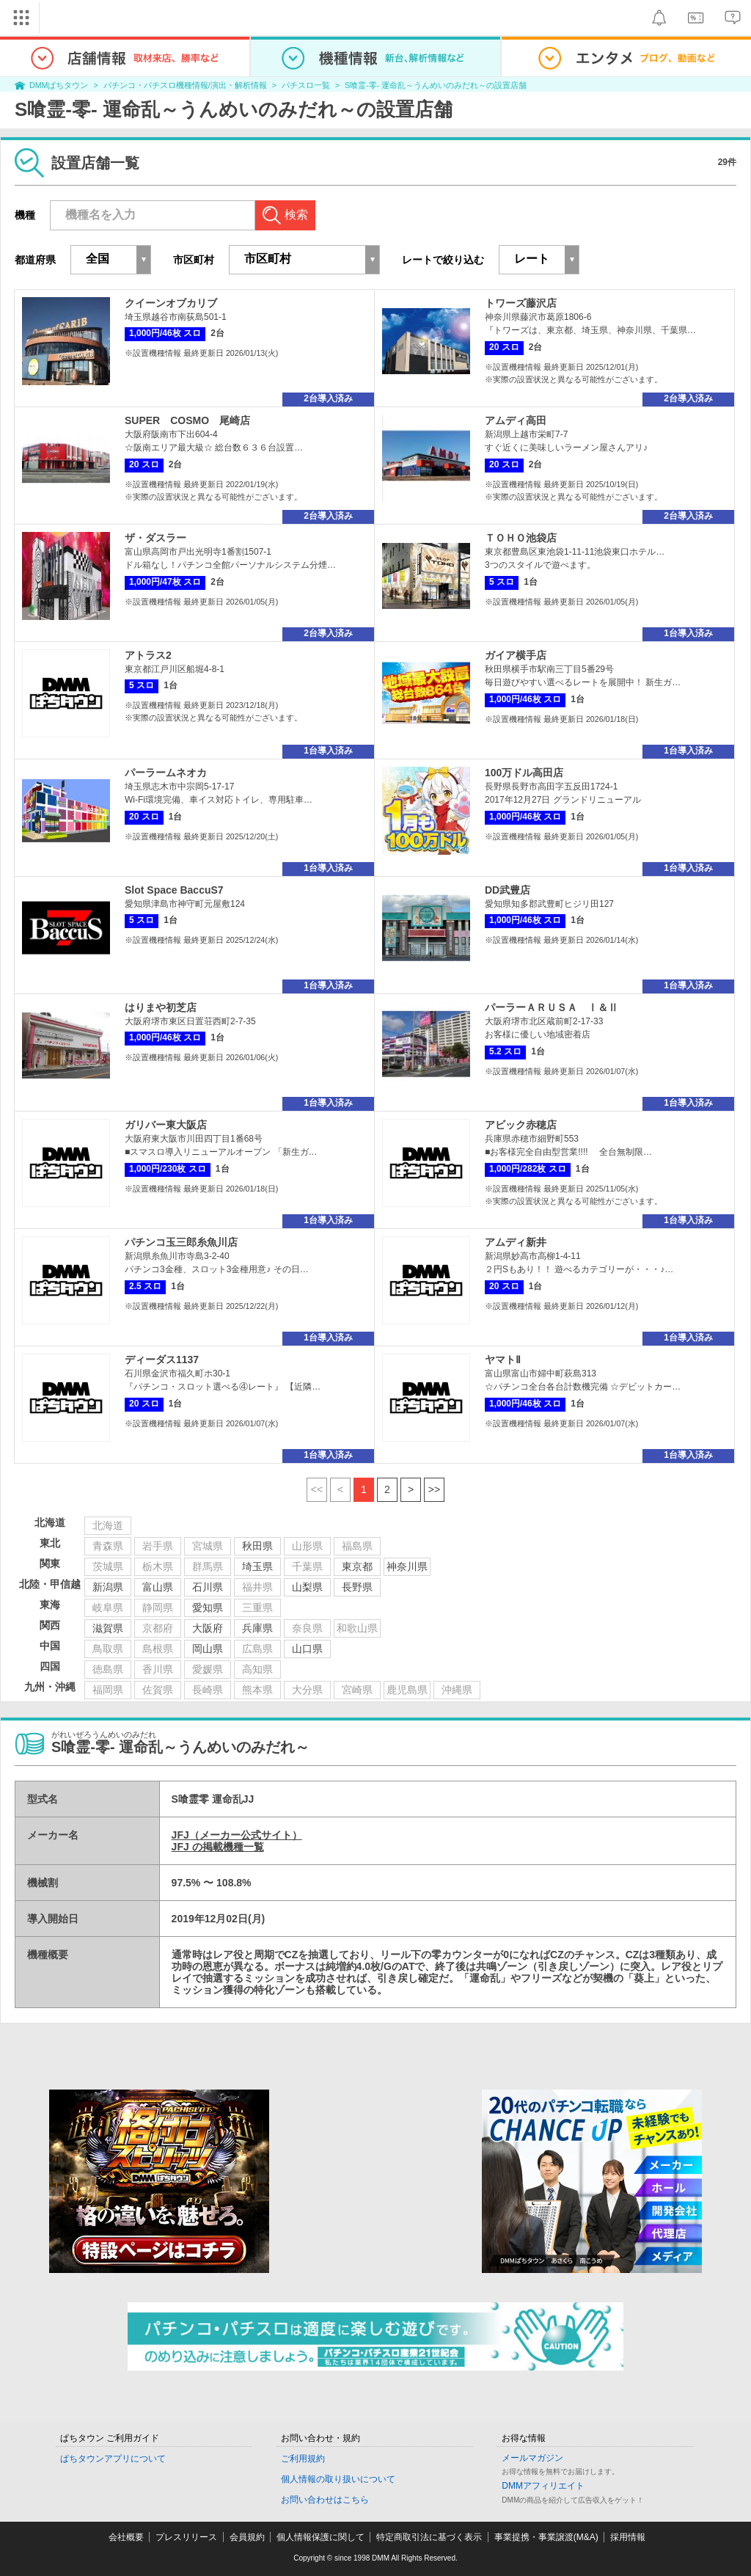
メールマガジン (532, 2458)
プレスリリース (186, 2537)
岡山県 (207, 1648)
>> (434, 1489)
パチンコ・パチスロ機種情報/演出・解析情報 (185, 85)
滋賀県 (107, 1628)
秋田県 (257, 1546)
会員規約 (247, 2537)
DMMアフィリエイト (543, 2486)
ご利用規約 (303, 2458)
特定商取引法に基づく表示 (429, 2537)
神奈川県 (407, 1566)
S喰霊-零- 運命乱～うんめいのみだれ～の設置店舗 (436, 85)
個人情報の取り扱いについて (338, 2479)
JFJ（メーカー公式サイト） (237, 1835)
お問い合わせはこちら (325, 2500)
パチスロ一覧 (306, 85)
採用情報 (627, 2537)
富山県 (157, 1587)
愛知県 (207, 1607)
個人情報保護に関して (320, 2537)
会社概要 (126, 2537)
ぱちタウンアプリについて (113, 2458)
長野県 (357, 1587)
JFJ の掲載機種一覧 (218, 1847)
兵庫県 (257, 1628)
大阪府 (207, 1628)
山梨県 (307, 1587)
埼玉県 (257, 1566)
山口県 (307, 1648)
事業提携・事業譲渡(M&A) (546, 2537)
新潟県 (107, 1587)
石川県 (207, 1587)
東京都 (357, 1566)
